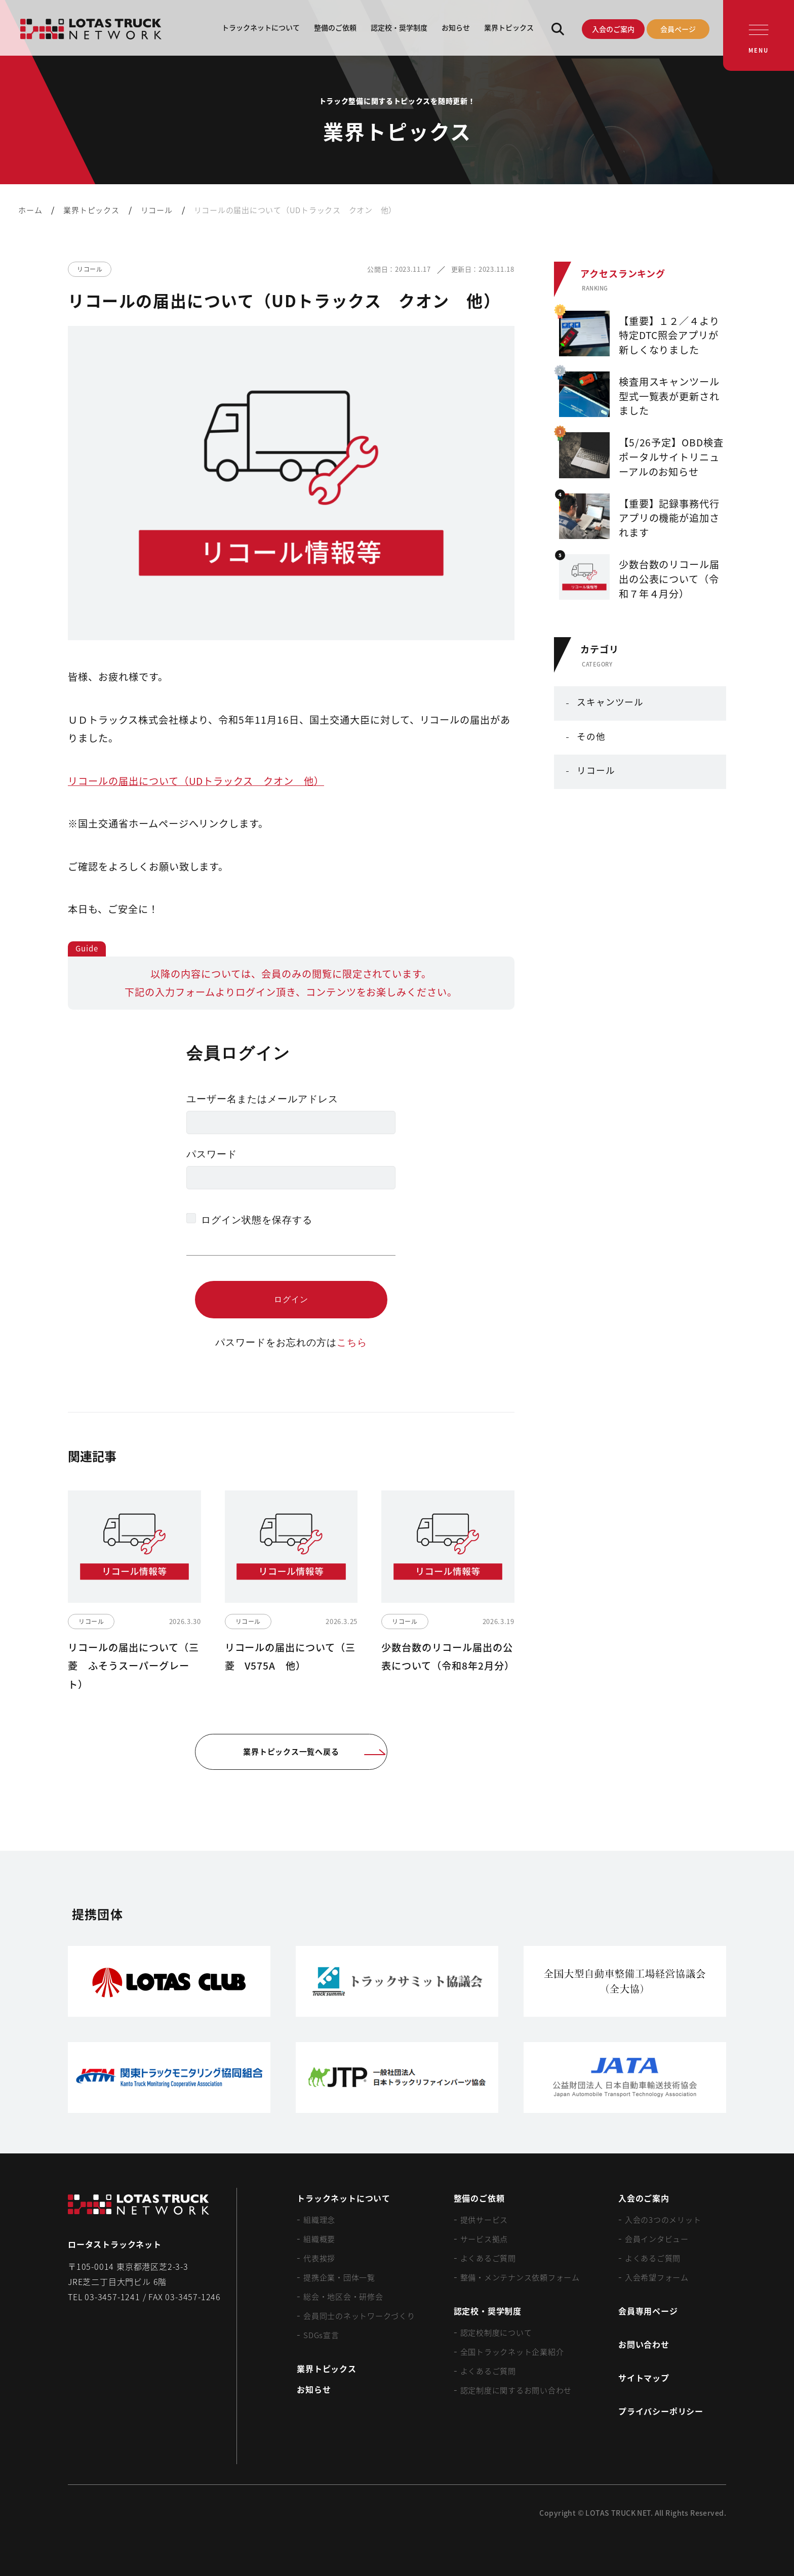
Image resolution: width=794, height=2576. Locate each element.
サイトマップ (643, 2378)
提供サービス (484, 2219)
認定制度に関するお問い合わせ (516, 2390)
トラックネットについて (261, 27)
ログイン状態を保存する (256, 1220)
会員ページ (678, 29)
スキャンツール (610, 701)
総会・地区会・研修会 (343, 2296)
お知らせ (456, 27)
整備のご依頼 (335, 27)
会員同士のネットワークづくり (359, 2315)
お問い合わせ (643, 2344)
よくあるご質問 (488, 2258)
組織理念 (319, 2219)
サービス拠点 (484, 2238)
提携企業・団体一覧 (339, 2277)
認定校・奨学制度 (399, 27)
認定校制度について (496, 2332)
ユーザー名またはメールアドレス (262, 1099)
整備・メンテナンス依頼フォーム (520, 2277)
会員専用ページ (648, 2311)
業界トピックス (509, 27)
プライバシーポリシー (660, 2411)
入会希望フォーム (657, 2277)
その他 (591, 736)
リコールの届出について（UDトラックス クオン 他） (196, 781)
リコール (596, 770)
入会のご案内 (613, 29)
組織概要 (319, 2238)
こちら (352, 1342)
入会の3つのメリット (663, 2219)
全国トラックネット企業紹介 (512, 2351)
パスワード (211, 1154)
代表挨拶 (319, 2258)
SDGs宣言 (321, 2335)
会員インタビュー (657, 2238)
